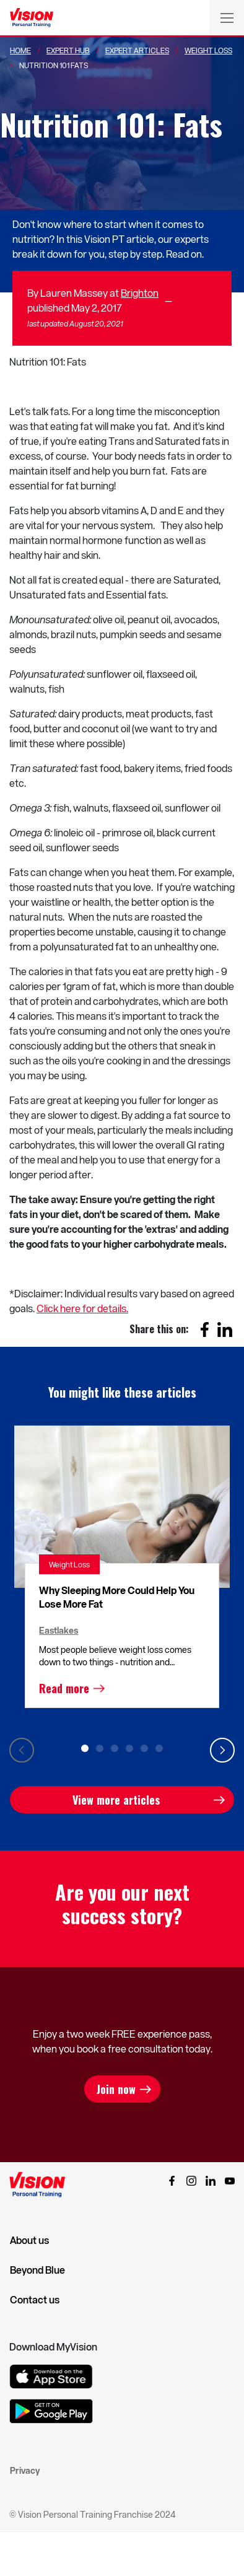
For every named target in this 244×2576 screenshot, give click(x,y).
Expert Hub (68, 50)
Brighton (140, 292)
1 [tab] (85, 1748)
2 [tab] (99, 1748)
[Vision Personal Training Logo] (31, 18)
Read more (64, 1688)
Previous (21, 1750)
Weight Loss (208, 50)
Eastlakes (58, 1630)
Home (20, 50)
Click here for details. (82, 1308)
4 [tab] (129, 1748)
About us (29, 2240)
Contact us (34, 2300)
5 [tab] (144, 1748)
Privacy (25, 2470)
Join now (116, 2089)
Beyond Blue (37, 2270)
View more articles (116, 1800)
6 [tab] (159, 1748)
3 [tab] (114, 1748)
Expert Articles (137, 50)
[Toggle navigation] (226, 17)
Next (222, 1750)
